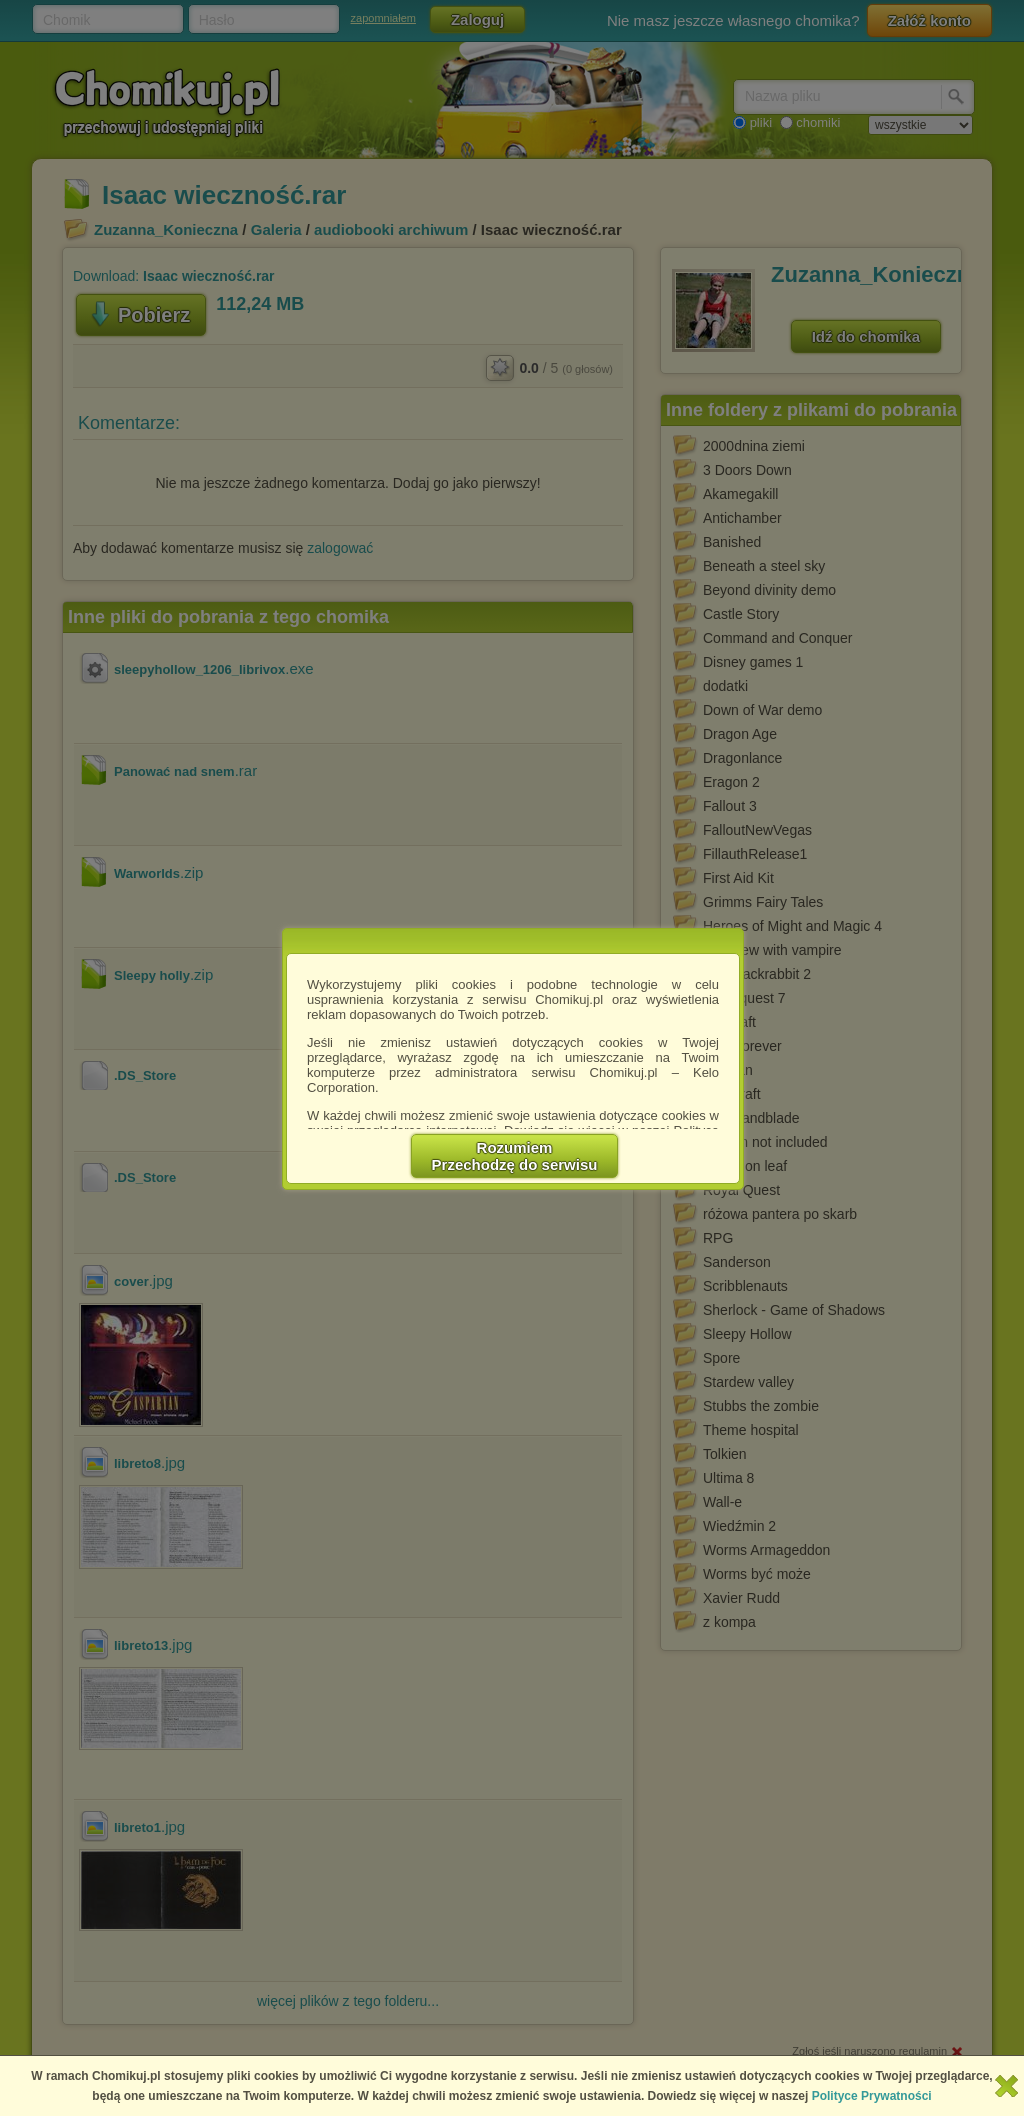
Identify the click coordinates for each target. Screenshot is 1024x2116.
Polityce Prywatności (872, 2096)
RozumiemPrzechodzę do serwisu (515, 1156)
